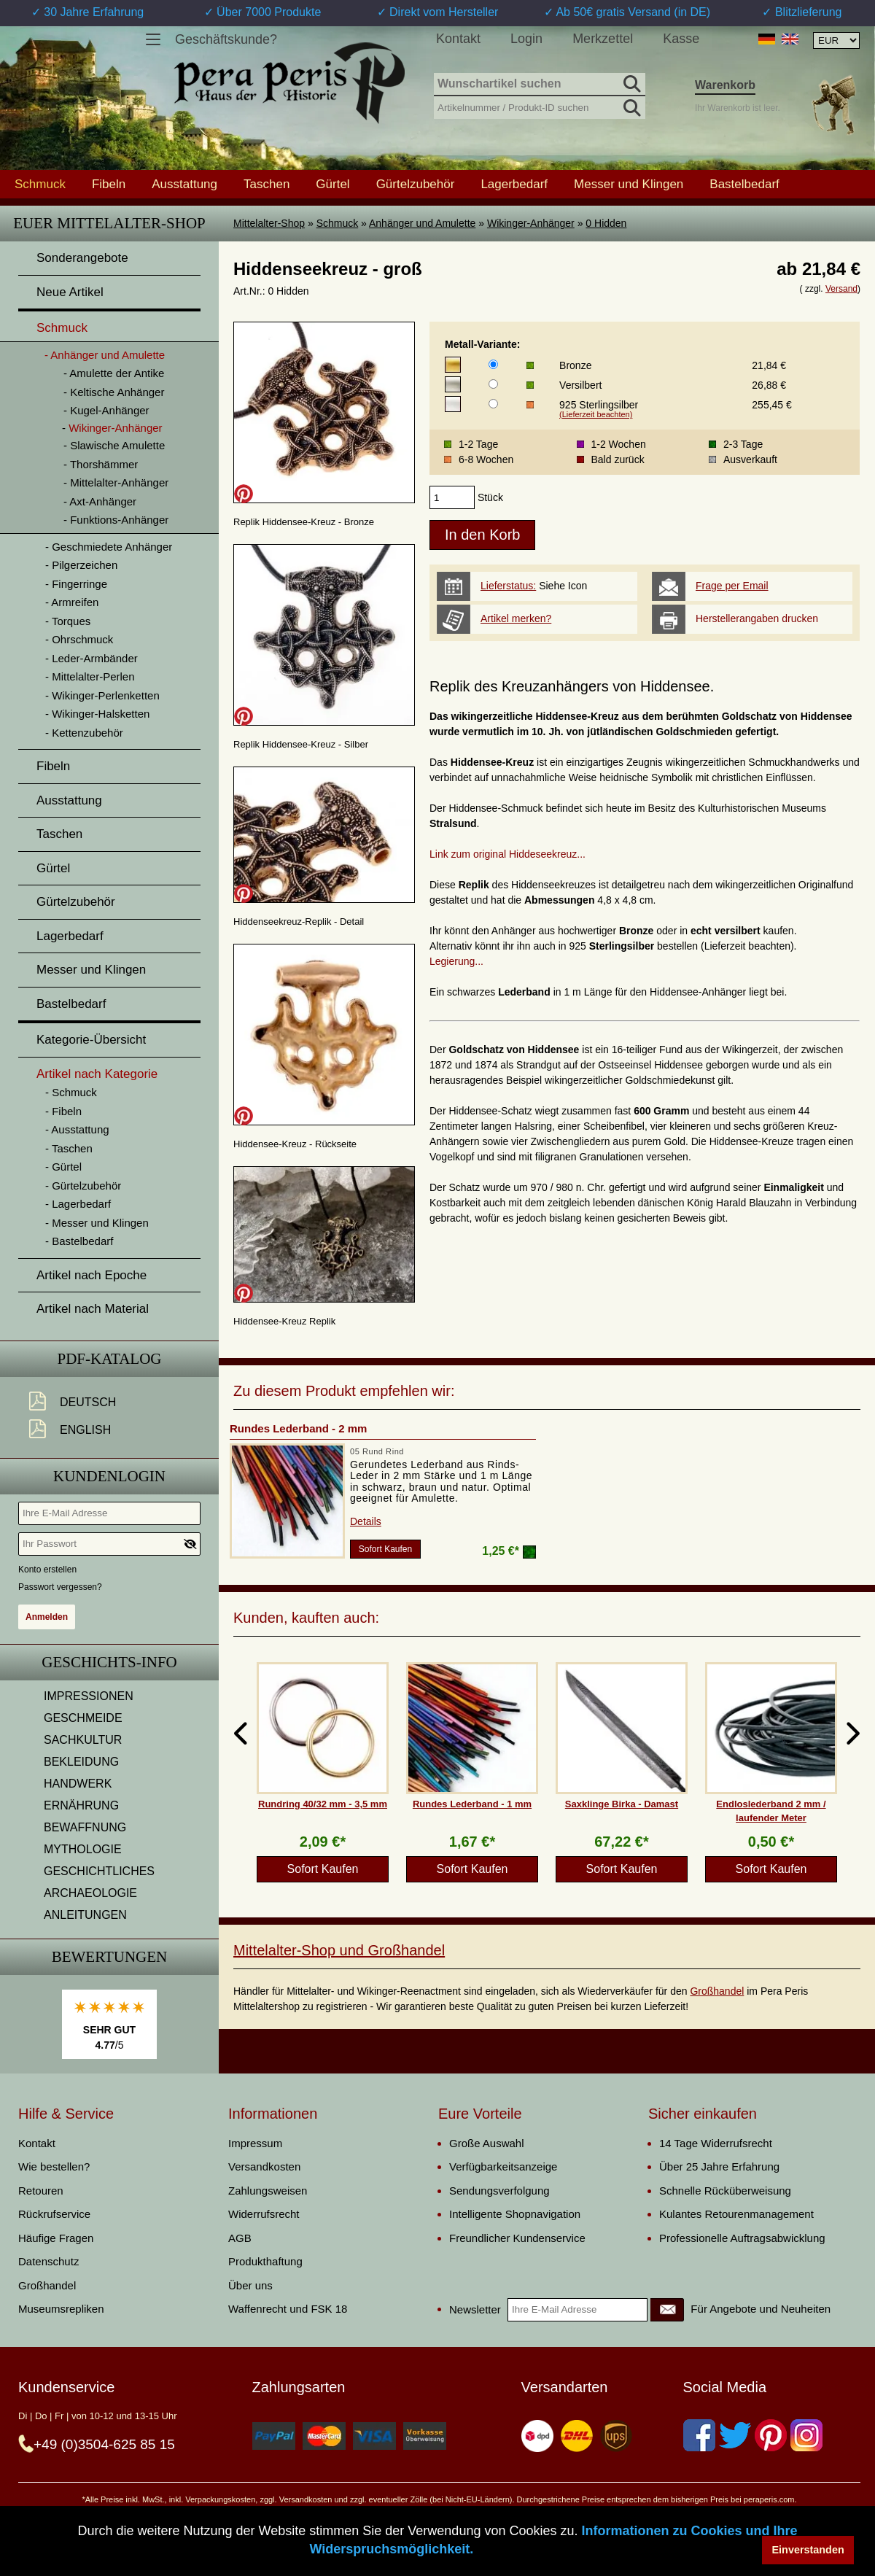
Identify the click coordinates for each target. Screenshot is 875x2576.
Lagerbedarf (514, 183)
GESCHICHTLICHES (99, 1871)
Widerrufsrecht (264, 2214)
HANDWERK (78, 1783)
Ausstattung (184, 183)
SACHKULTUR (83, 1740)
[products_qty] (452, 497)
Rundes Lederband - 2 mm (298, 1428)
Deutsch (88, 1402)
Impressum (255, 2143)
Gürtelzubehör (415, 183)
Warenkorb (725, 85)
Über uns (250, 2285)
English (85, 1430)
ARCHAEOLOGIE (90, 1893)
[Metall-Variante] (493, 364)
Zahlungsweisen (267, 2190)
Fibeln (108, 183)
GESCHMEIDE (83, 1718)
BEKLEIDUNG (81, 1762)
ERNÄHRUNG (81, 1805)
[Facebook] (699, 2435)
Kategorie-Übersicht (91, 1040)
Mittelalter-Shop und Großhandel (339, 1950)
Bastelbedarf (744, 183)
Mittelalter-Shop (269, 223)
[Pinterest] (771, 2435)
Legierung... (456, 961)
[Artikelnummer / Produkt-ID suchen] (539, 106)
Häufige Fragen (55, 2238)
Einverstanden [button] (808, 2550)
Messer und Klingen (628, 183)
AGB (240, 2238)
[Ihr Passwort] (109, 1544)
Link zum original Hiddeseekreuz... (507, 854)
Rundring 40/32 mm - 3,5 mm (322, 1804)
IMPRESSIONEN (88, 1696)
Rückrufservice (54, 2214)
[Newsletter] (667, 2309)
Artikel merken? (516, 618)
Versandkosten (264, 2166)
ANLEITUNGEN (85, 1915)
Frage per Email (732, 585)
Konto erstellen (47, 1569)
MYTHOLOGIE (83, 1849)
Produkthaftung (265, 2261)
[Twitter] (735, 2435)
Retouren (40, 2190)
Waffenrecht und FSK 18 (287, 2309)
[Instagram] (806, 2435)
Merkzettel (602, 38)
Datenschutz (48, 2261)
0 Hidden (606, 223)
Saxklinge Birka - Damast (621, 1804)
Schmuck (337, 223)
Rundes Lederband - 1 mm (472, 1804)
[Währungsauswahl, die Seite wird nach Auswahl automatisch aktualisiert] (836, 40)
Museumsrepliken (61, 2309)
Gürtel (332, 183)
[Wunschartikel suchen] (539, 84)
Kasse (681, 38)
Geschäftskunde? (226, 39)
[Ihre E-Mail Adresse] (109, 1513)
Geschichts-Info (109, 1662)
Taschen (266, 183)
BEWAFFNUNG (85, 1827)
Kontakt (458, 38)
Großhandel (717, 1991)
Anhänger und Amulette (422, 223)
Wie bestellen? (54, 2166)
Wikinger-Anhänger (531, 223)
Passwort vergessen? (60, 1587)
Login (526, 38)
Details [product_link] (365, 1521)
